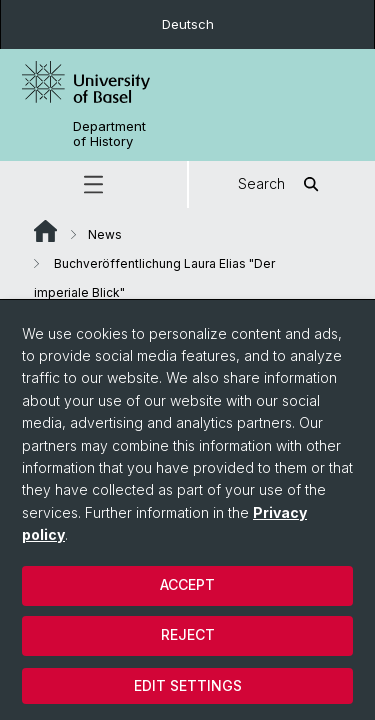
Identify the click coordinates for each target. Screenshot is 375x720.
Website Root (45, 231)
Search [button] (281, 184)
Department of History (109, 134)
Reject (188, 634)
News (105, 234)
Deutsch (188, 24)
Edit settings (188, 685)
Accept (187, 584)
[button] (93, 184)
